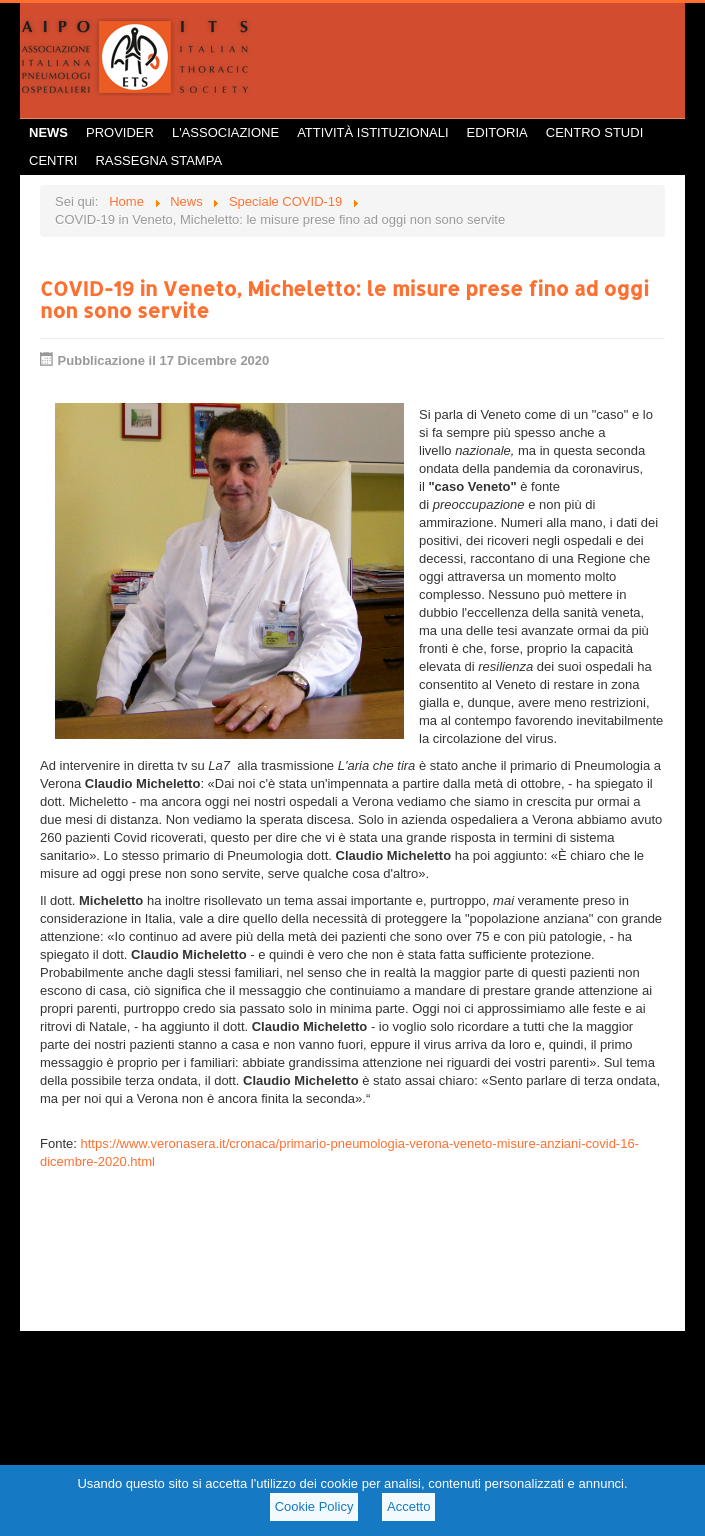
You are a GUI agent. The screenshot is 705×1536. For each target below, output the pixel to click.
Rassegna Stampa (158, 160)
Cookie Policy (314, 1506)
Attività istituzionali (372, 132)
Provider (120, 132)
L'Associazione (225, 132)
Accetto (408, 1506)
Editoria (497, 132)
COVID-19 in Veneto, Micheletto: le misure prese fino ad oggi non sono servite (344, 299)
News (48, 132)
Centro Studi (595, 132)
